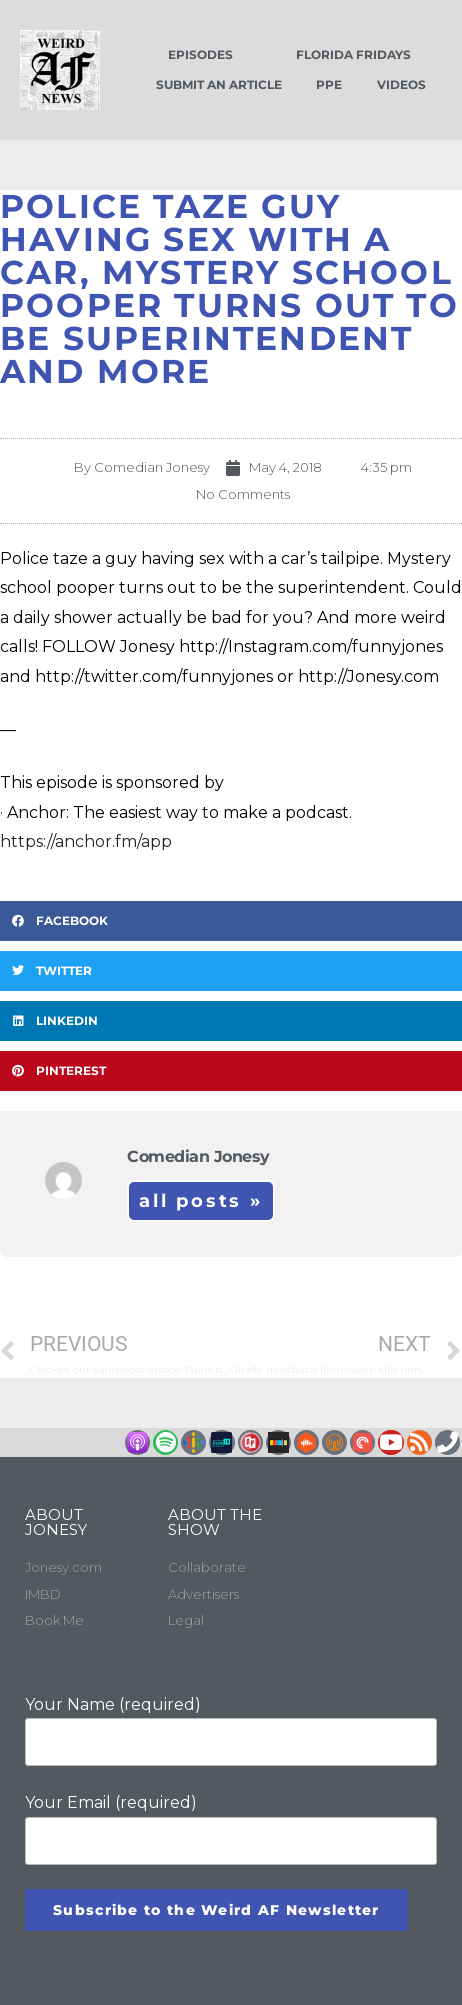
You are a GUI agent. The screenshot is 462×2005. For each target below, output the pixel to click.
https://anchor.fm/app (86, 841)
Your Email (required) (231, 1828)
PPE (329, 84)
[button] (231, 921)
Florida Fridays (353, 54)
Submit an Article (219, 84)
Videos (401, 84)
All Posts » (201, 1201)
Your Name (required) (231, 1730)
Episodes (200, 54)
